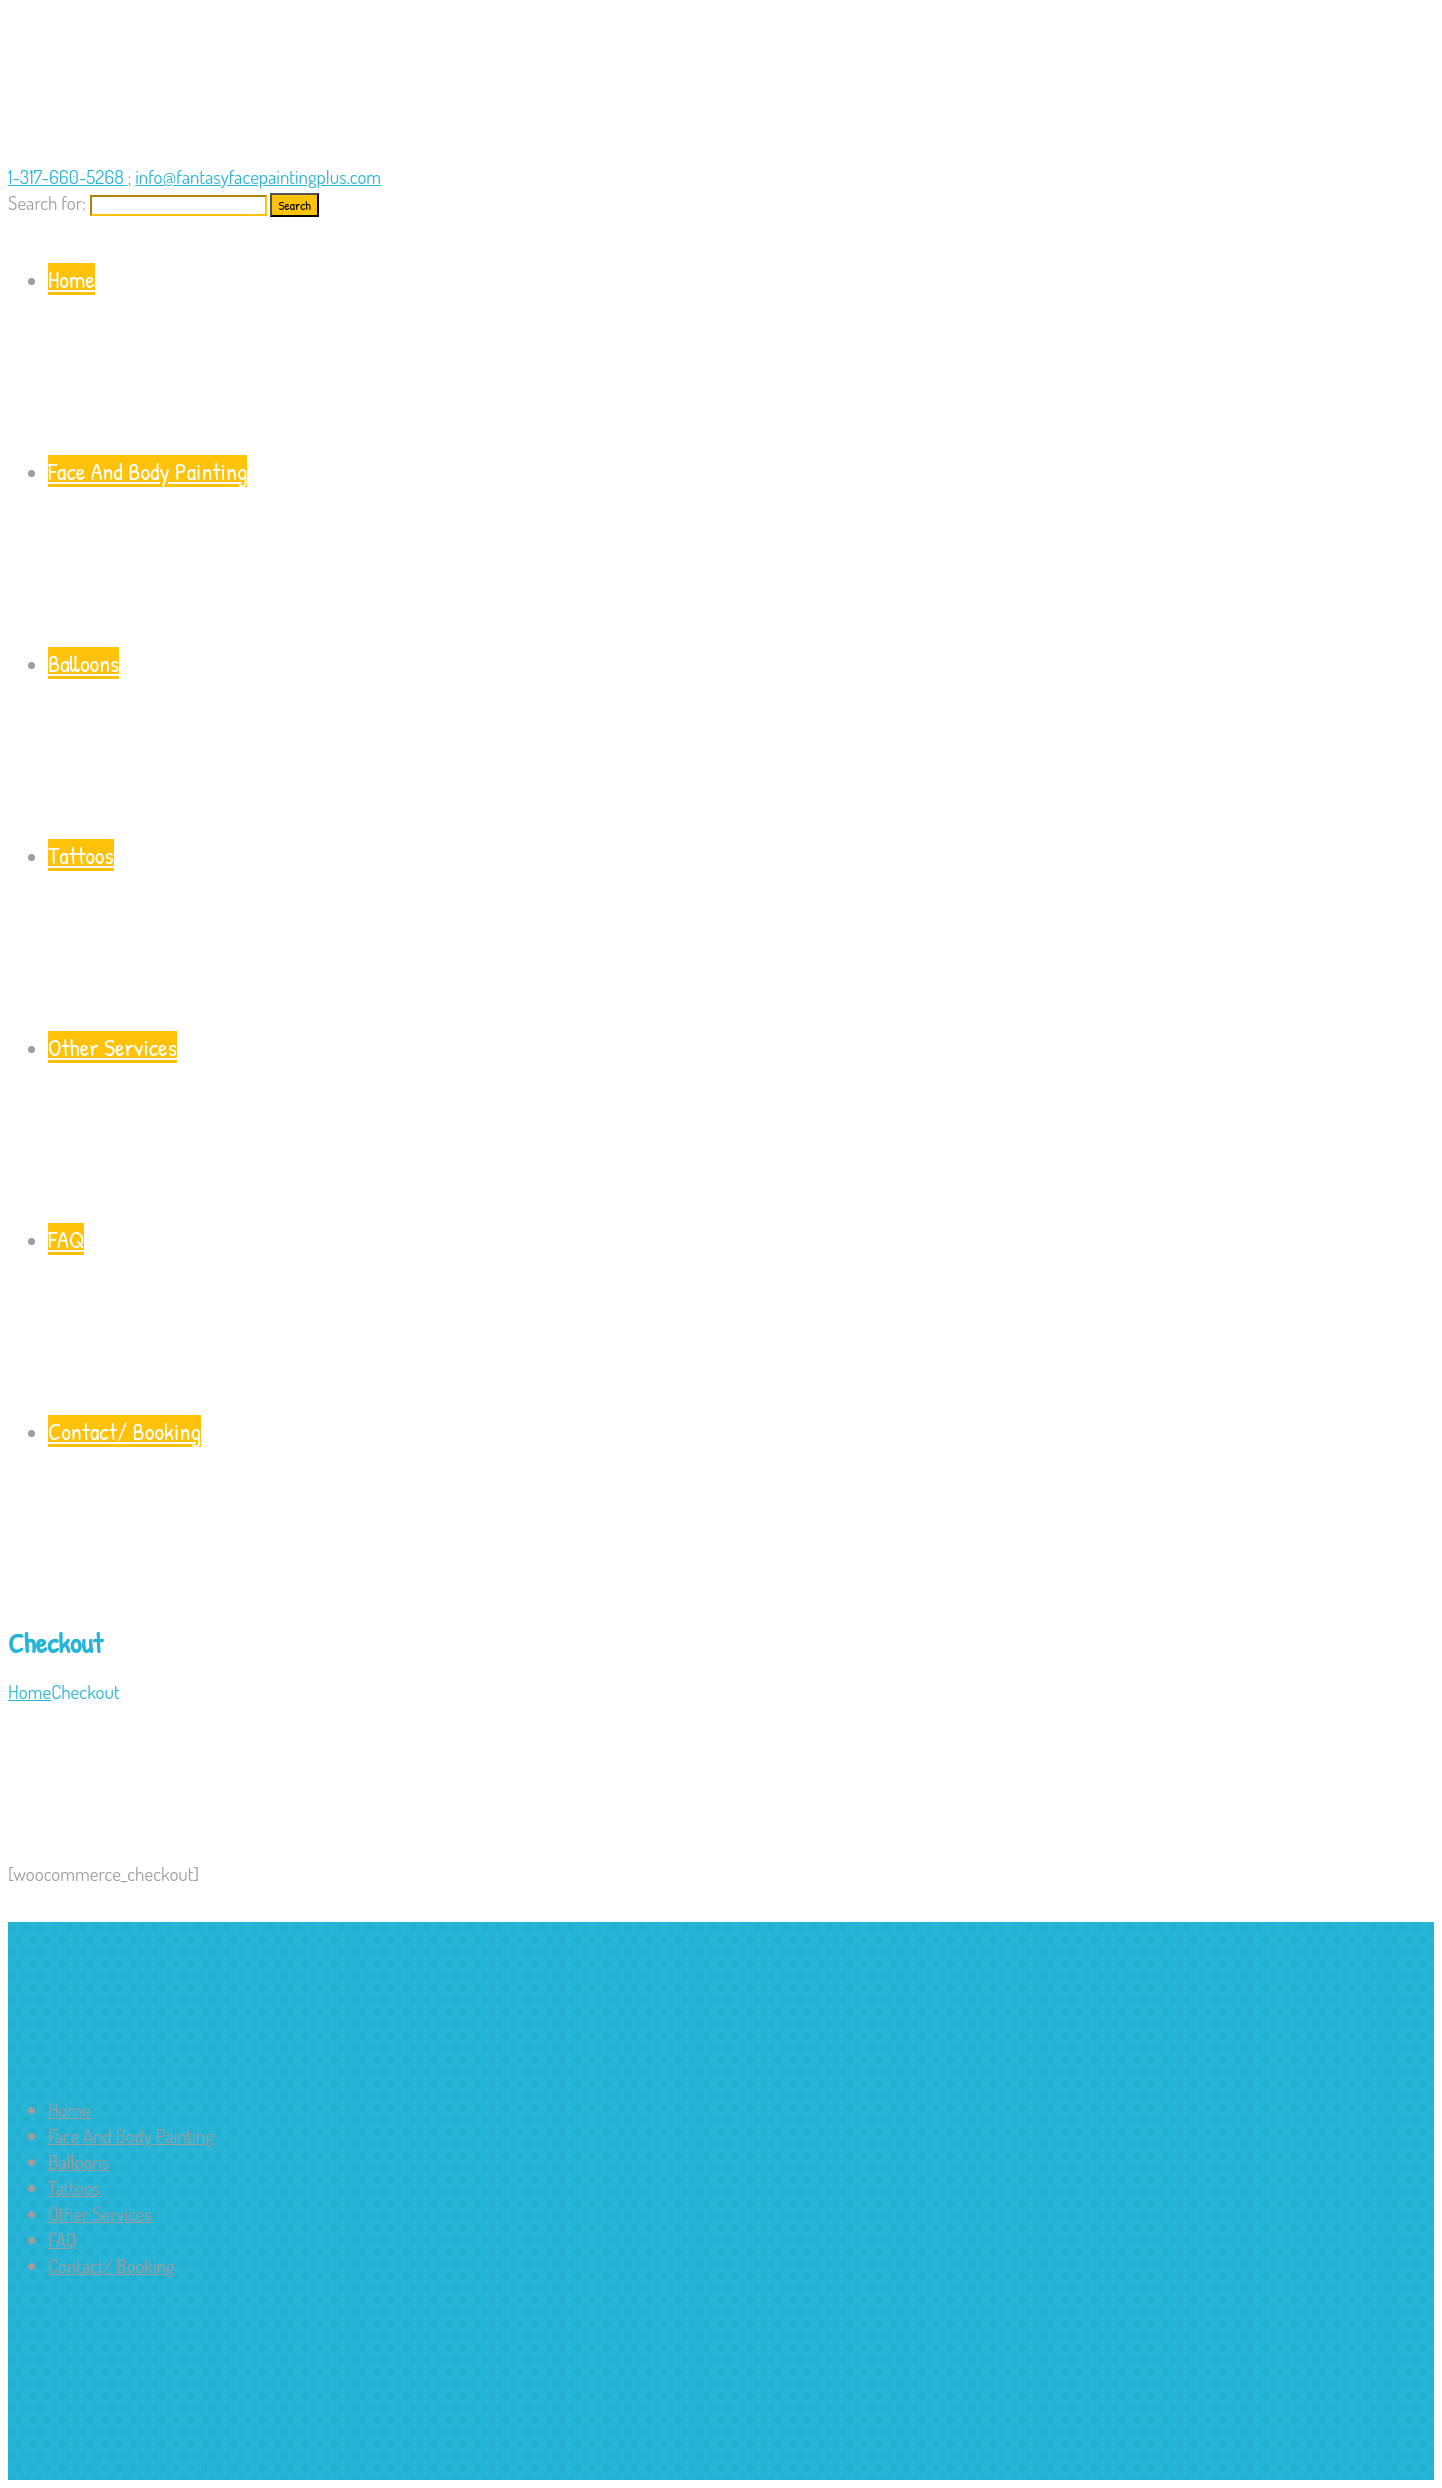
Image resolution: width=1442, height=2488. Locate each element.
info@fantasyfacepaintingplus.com (258, 176)
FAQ (741, 1318)
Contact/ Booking (741, 1510)
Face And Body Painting (741, 550)
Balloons (741, 742)
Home (741, 358)
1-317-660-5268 (68, 176)
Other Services (741, 1126)
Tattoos (741, 934)
